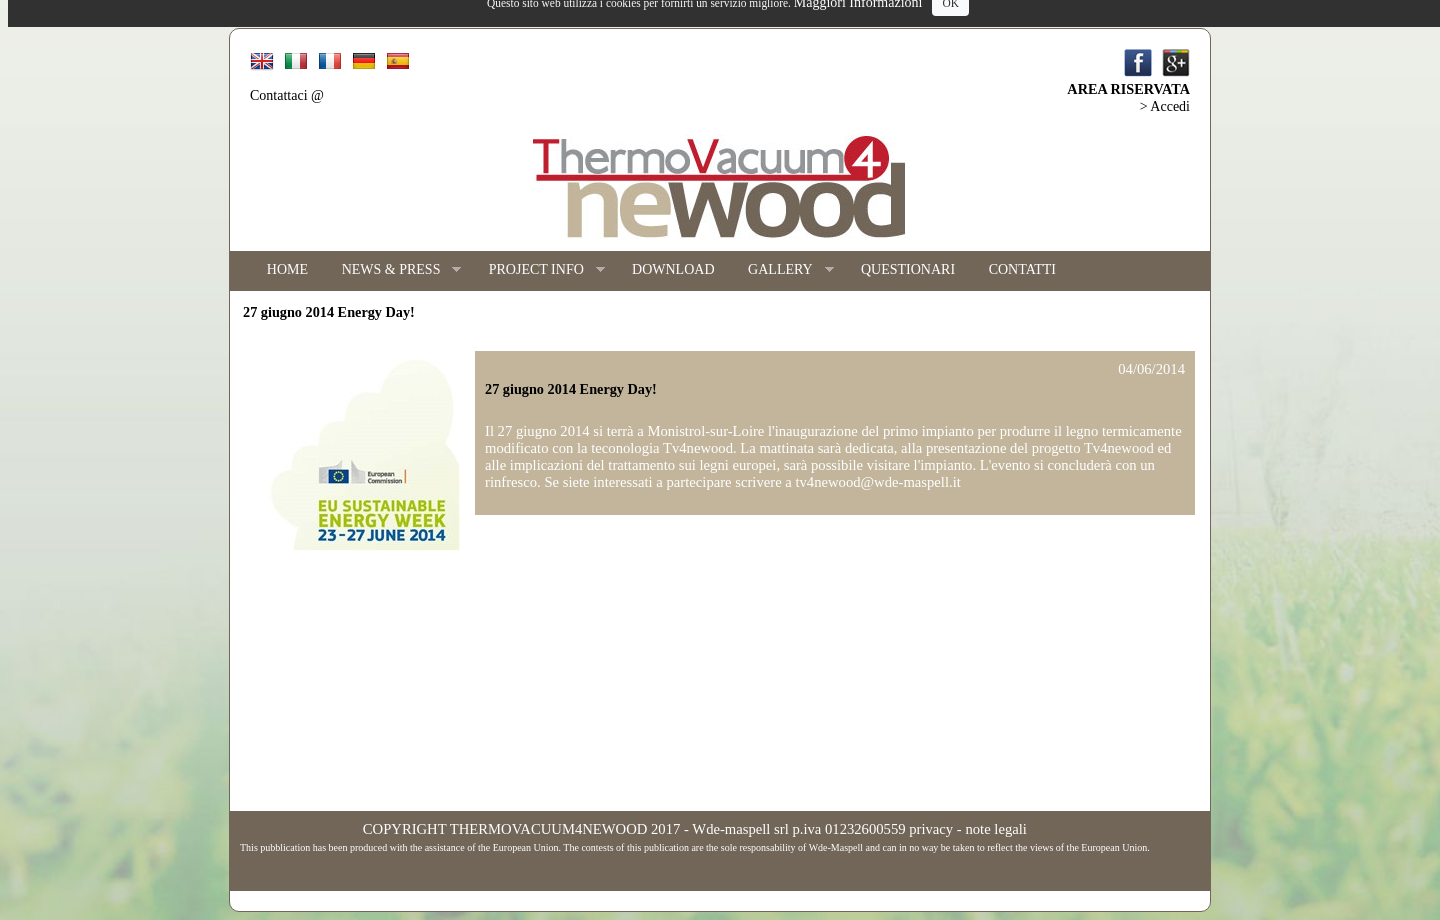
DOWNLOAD (673, 269)
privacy (931, 829)
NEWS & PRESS (393, 270)
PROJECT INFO (538, 270)
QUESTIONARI (908, 269)
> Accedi (1165, 106)
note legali (995, 829)
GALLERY (782, 270)
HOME (287, 269)
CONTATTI (1022, 269)
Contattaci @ (287, 95)
